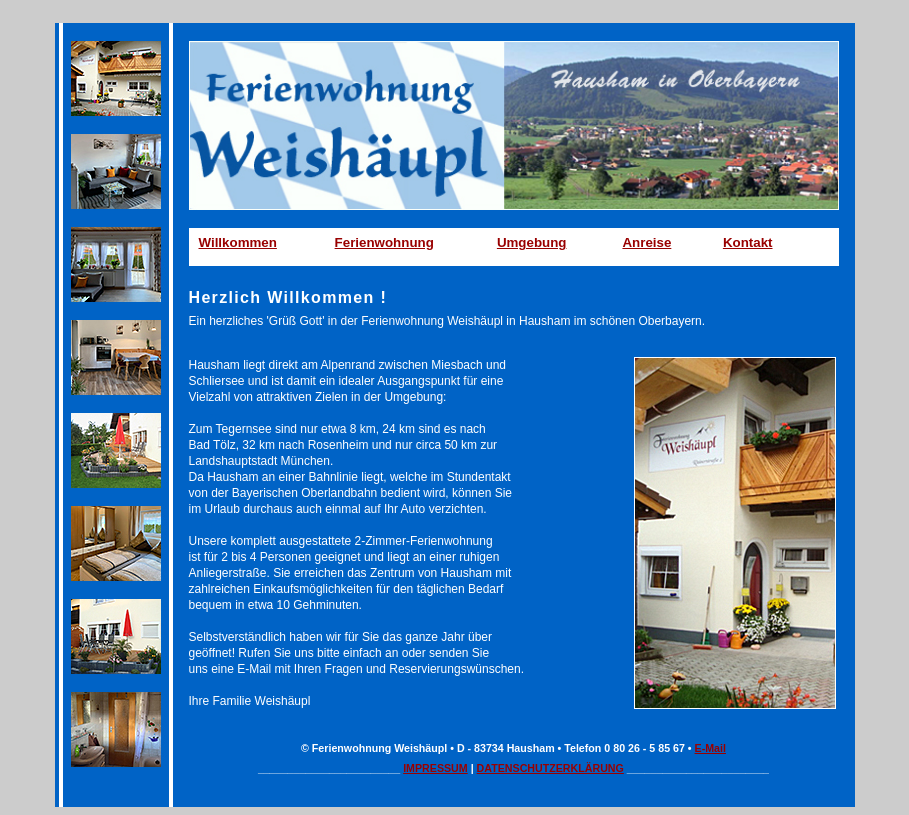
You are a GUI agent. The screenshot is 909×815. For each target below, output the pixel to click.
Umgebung (532, 242)
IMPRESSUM (435, 768)
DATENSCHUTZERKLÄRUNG (550, 768)
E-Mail (710, 748)
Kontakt (748, 242)
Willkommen (238, 242)
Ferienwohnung (384, 242)
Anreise (646, 242)
